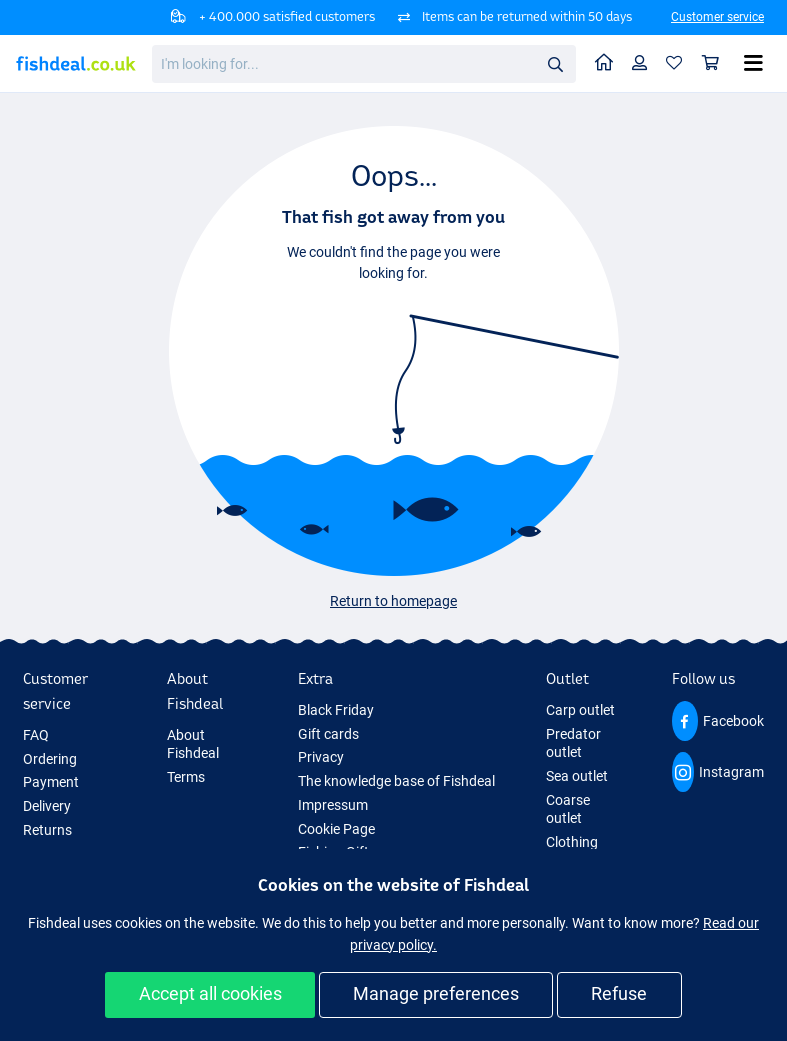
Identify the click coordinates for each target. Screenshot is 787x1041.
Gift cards (328, 734)
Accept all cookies (210, 993)
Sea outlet (577, 776)
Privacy (321, 757)
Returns (47, 830)
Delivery (47, 806)
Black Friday (336, 710)
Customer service (717, 17)
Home (609, 61)
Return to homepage (393, 601)
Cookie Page (336, 829)
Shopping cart (715, 62)
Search (561, 64)
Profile (644, 62)
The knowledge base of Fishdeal (396, 781)
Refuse (619, 993)
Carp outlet (580, 710)
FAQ (36, 735)
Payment (51, 782)
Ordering (50, 759)
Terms (186, 777)
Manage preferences (436, 993)
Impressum (333, 805)
